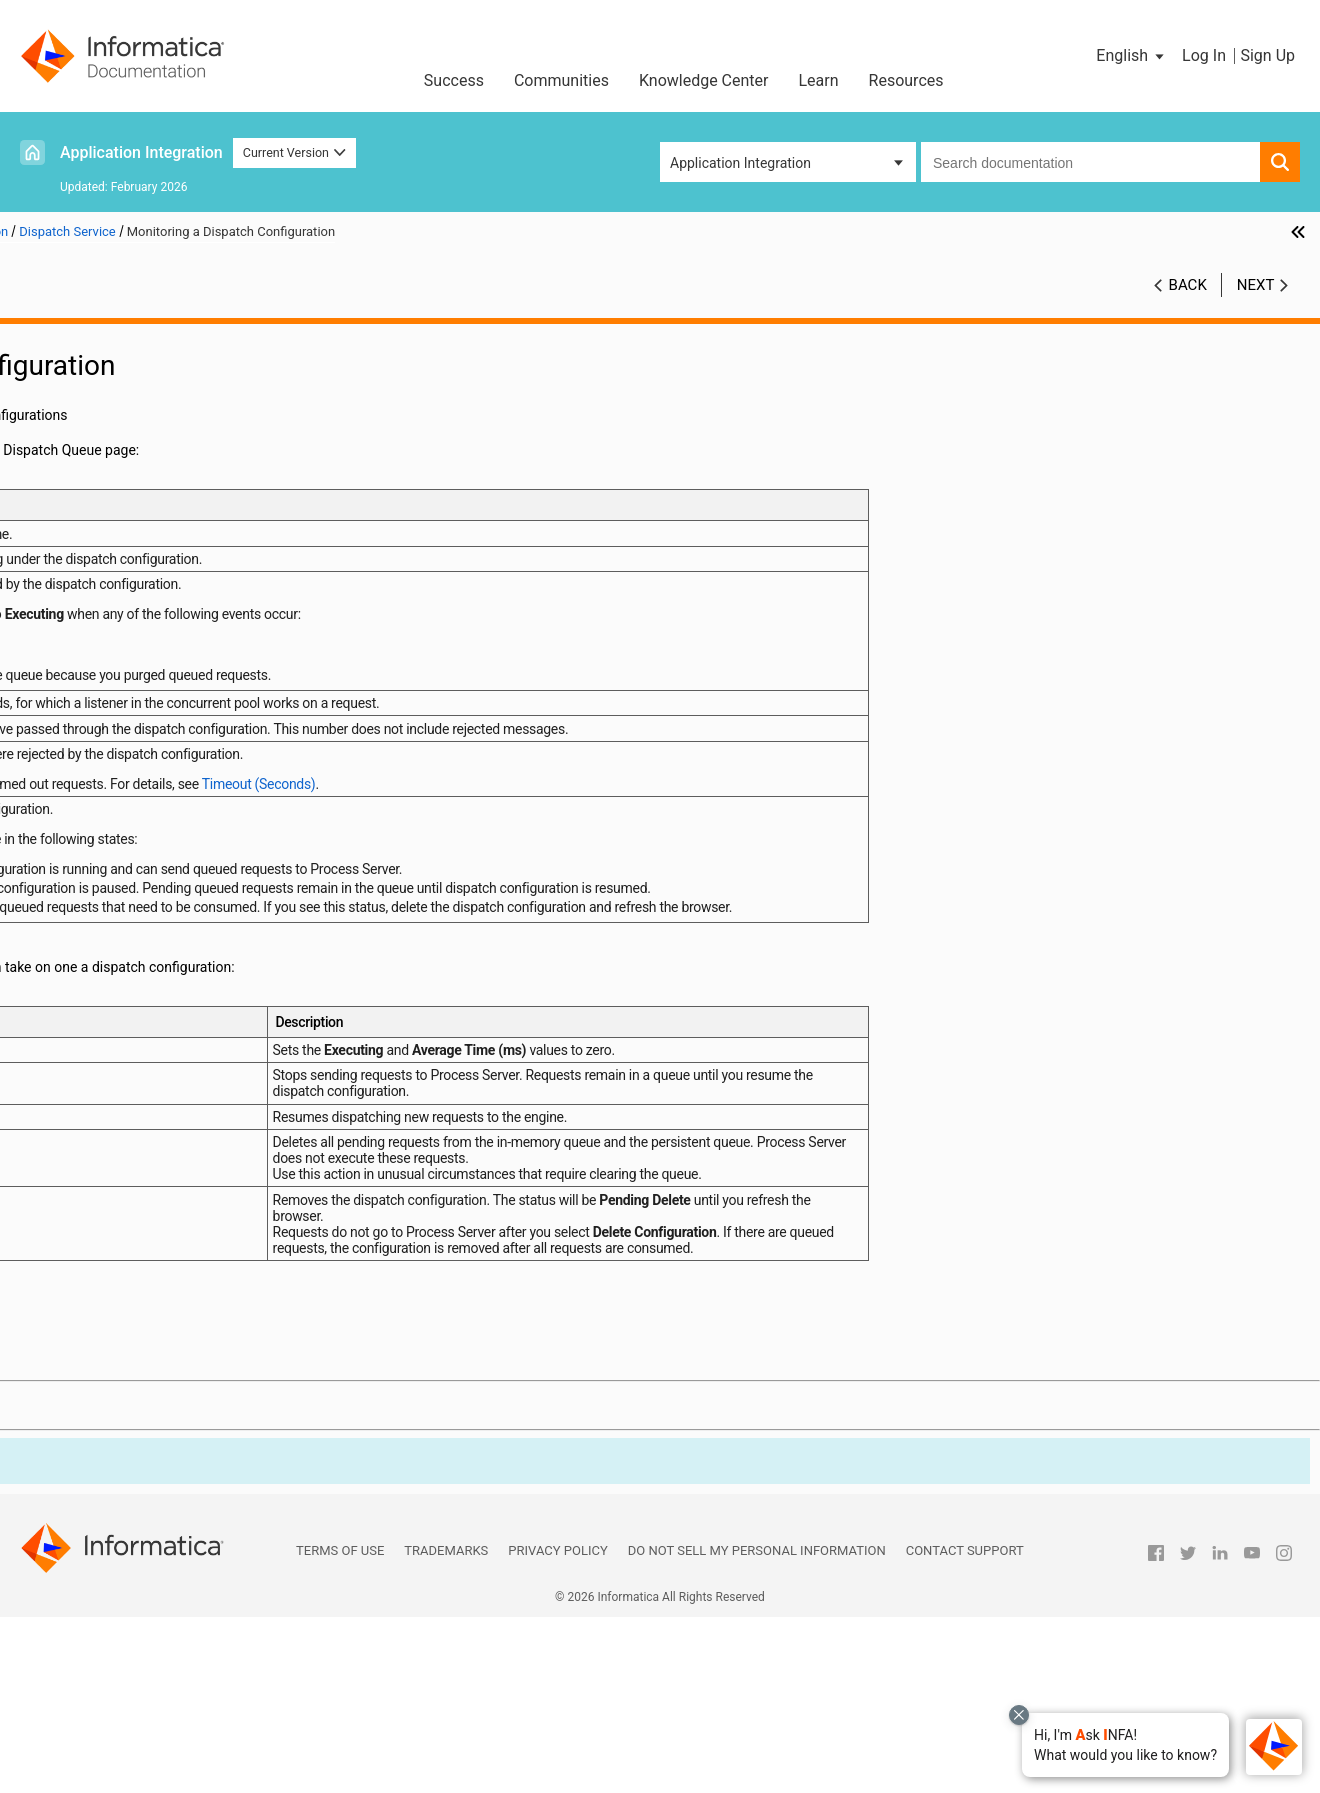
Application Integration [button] (740, 163)
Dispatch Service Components (177, 506)
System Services (115, 674)
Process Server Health (102, 758)
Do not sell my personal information (757, 1726)
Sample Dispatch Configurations (183, 590)
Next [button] (1256, 285)
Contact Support (965, 1726)
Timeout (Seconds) (925, 816)
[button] (1125, 1745)
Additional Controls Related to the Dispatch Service (206, 632)
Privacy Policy (557, 1726)
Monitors (91, 443)
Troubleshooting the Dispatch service (199, 611)
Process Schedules (92, 716)
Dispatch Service (115, 485)
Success (454, 80)
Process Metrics (83, 779)
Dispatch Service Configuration (179, 548)
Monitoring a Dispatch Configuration (196, 569)
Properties (96, 422)
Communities (561, 80)
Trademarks (446, 1726)
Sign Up (1267, 55)
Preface (57, 338)
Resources (906, 80)
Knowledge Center (704, 80)
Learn (819, 80)
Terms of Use (340, 1726)
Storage (88, 653)
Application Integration (141, 152)
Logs (48, 863)
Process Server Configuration (123, 380)
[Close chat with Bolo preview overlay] (1019, 1715)
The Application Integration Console (144, 359)
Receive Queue (109, 464)
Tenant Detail (104, 401)
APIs (47, 800)
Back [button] (1188, 285)
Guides (54, 842)
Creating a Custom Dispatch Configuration (206, 527)
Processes (65, 737)
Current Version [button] (295, 152)
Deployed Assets (85, 695)
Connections (72, 821)
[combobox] (1090, 162)
